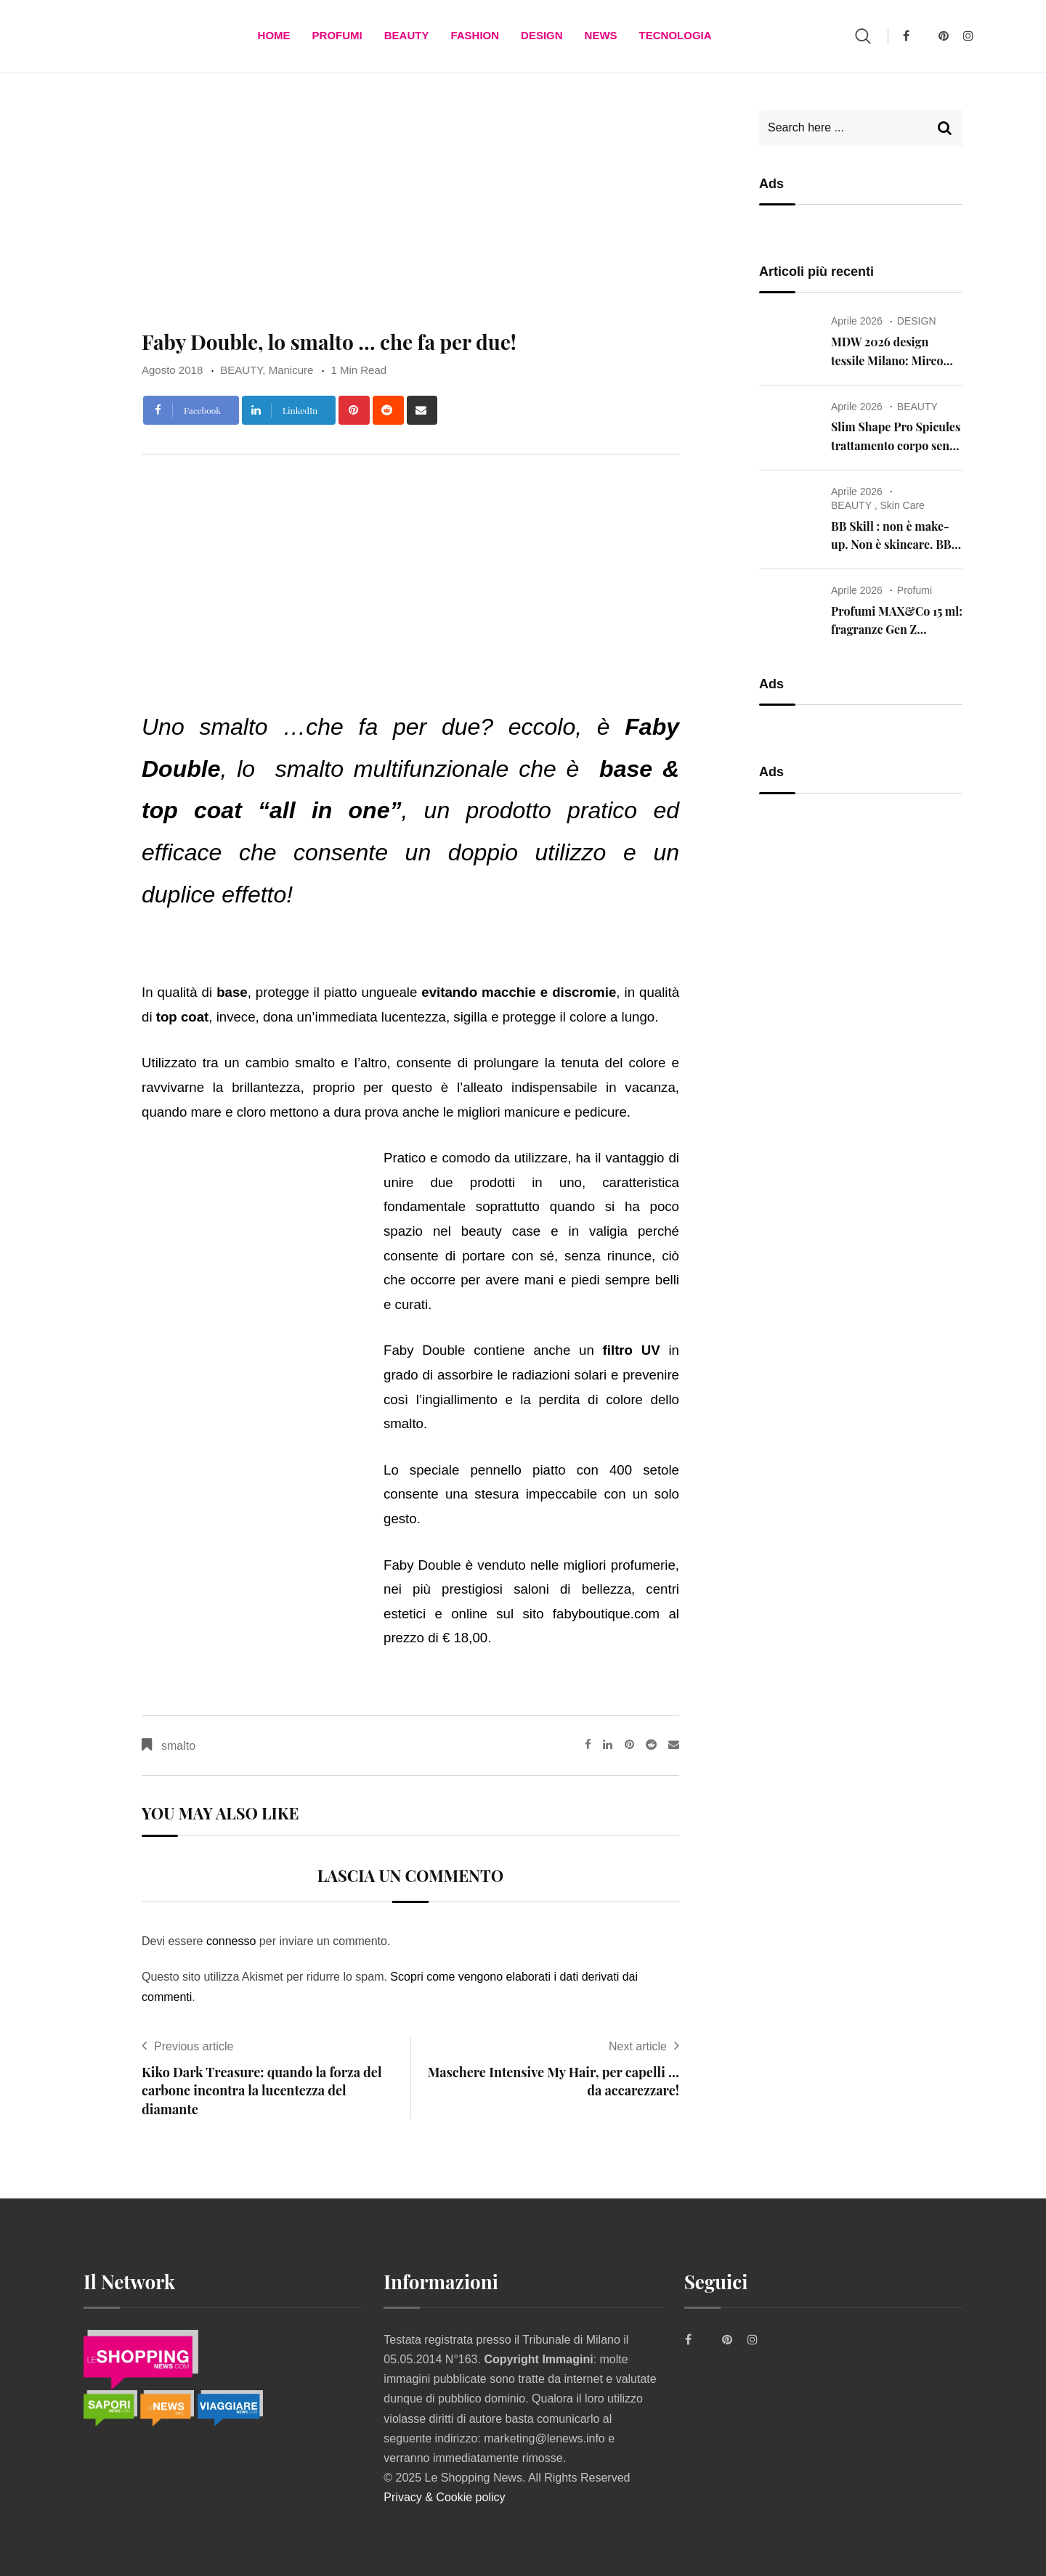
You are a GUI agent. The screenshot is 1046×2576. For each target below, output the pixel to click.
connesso (231, 1941)
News (601, 36)
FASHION (474, 36)
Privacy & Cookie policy (444, 2497)
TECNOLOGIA (675, 36)
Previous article (193, 2046)
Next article (638, 2046)
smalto (178, 1746)
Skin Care (902, 505)
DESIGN (542, 36)
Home (274, 36)
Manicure (291, 370)
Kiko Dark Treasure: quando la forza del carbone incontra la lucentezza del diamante (262, 2090)
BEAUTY (406, 36)
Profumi (337, 36)
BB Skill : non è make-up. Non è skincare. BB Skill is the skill (891, 544)
